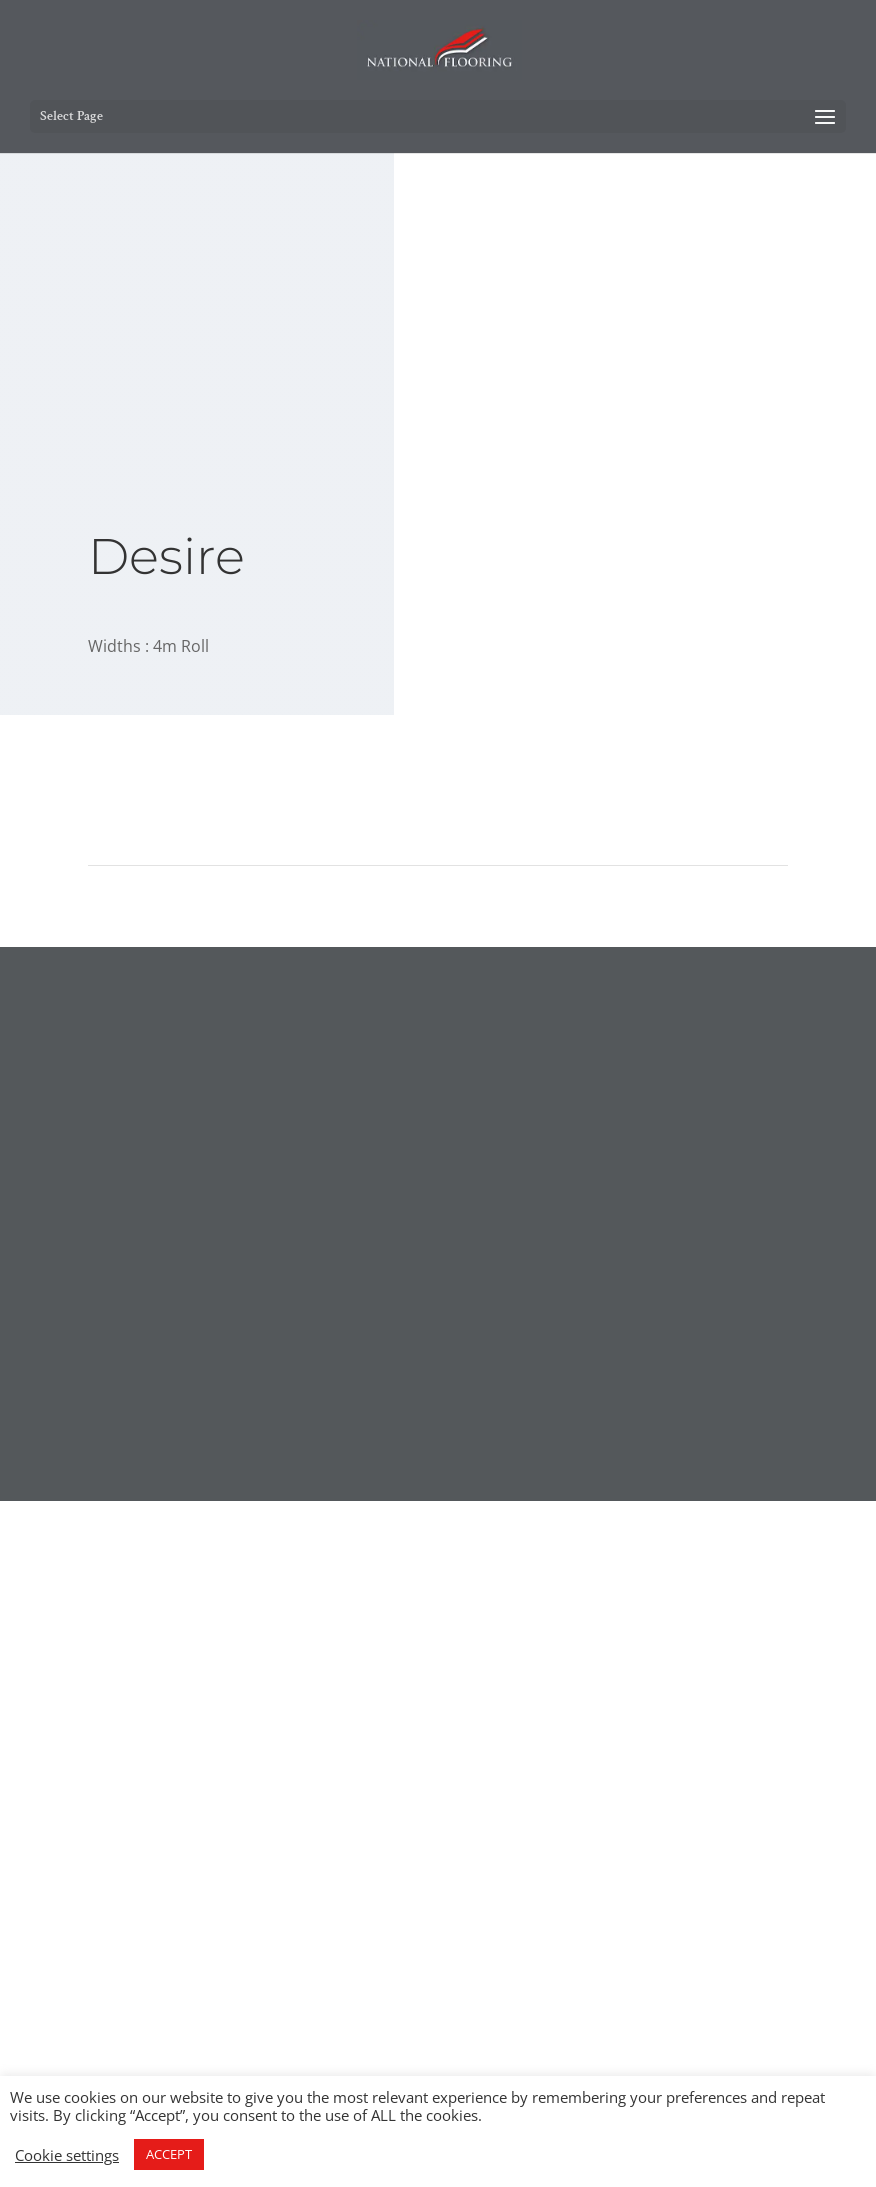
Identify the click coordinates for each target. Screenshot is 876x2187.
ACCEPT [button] (169, 2154)
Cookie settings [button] (67, 2155)
